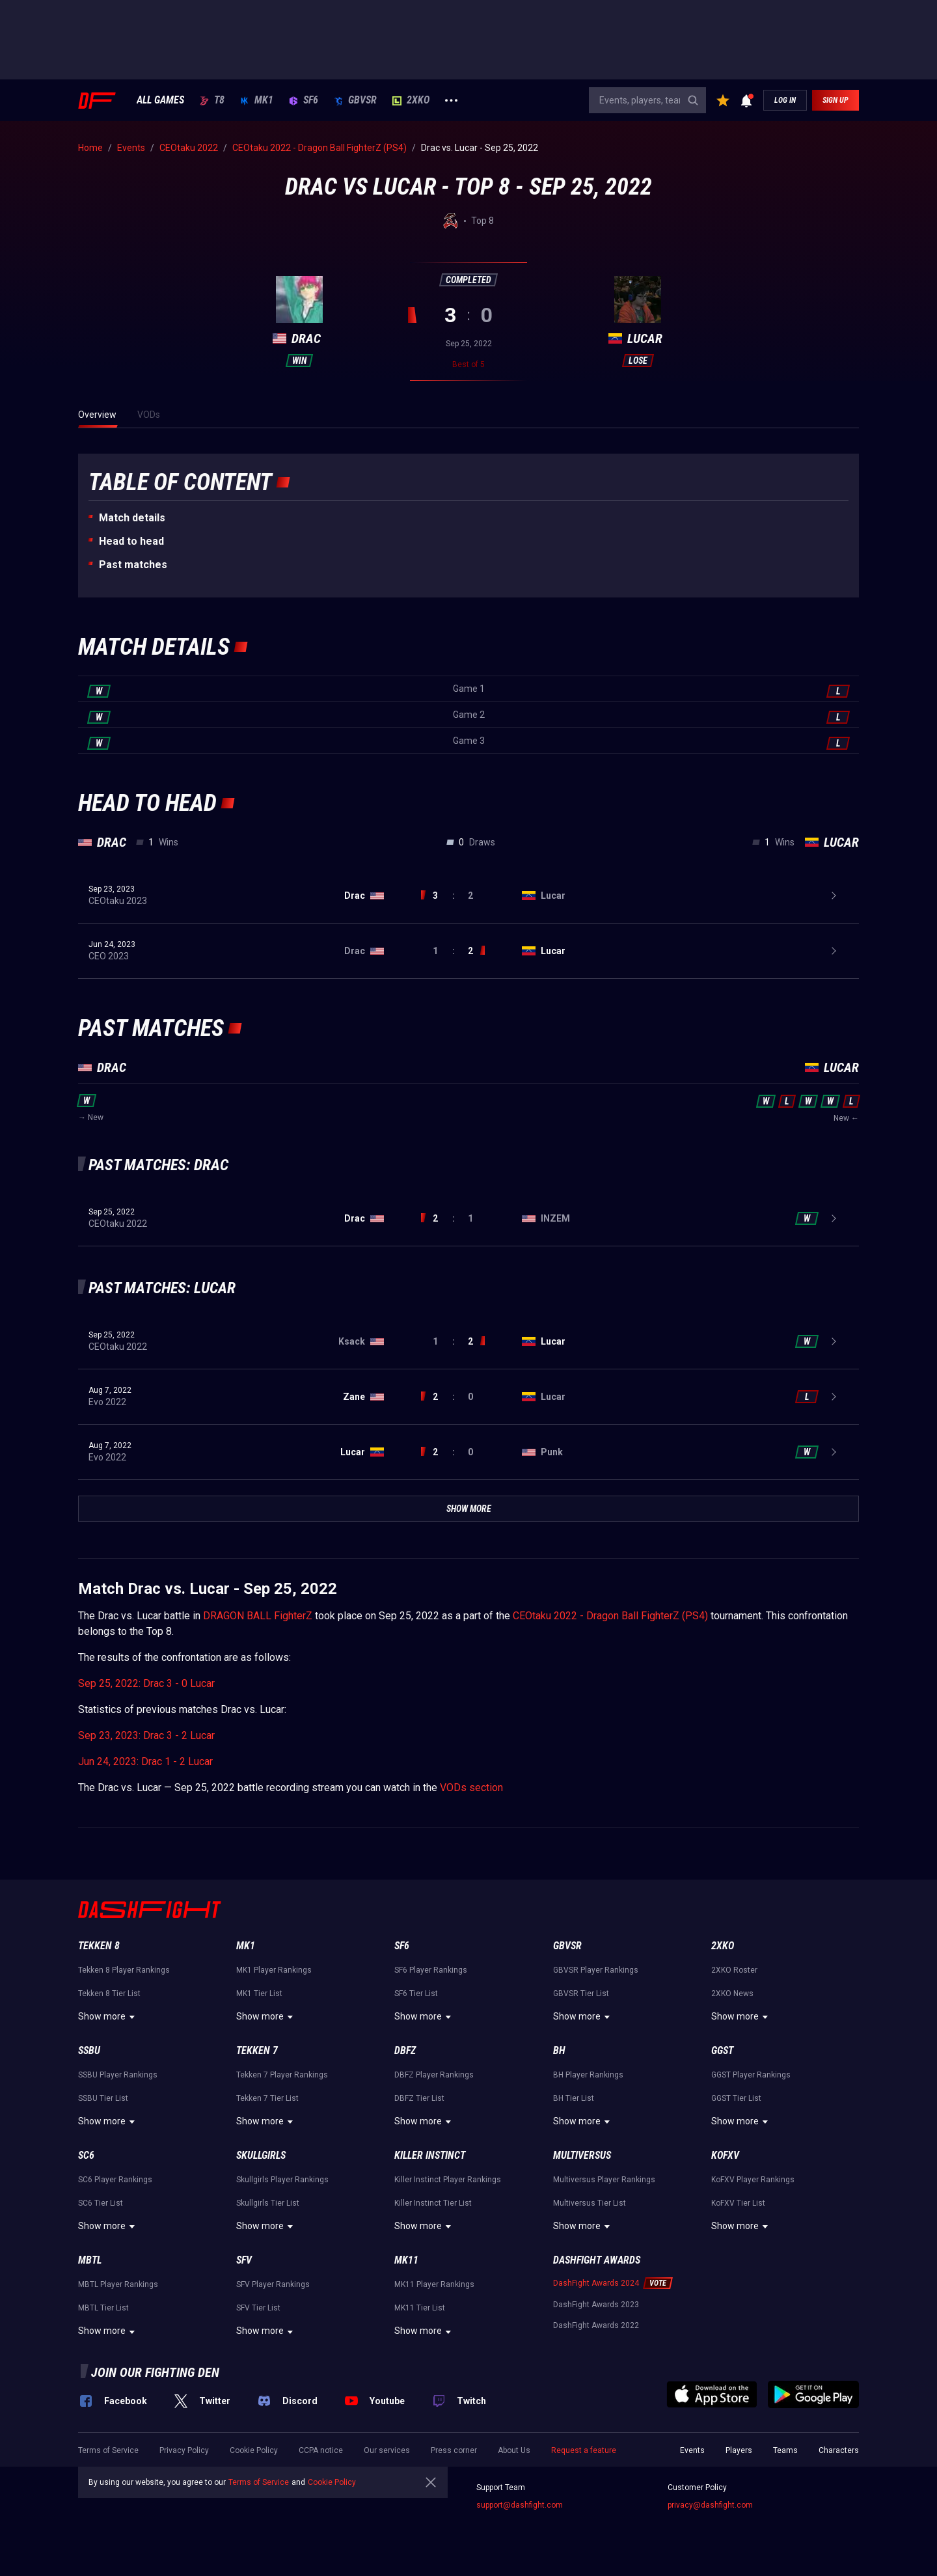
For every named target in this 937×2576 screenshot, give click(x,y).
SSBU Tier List (103, 2098)
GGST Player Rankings (751, 2074)
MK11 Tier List (419, 2307)
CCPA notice (321, 2450)
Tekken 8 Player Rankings (124, 1970)
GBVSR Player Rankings (595, 1970)
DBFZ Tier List (419, 2098)
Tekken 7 (257, 2050)
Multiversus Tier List (589, 2203)
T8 (212, 100)
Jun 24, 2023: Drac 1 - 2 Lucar (145, 1761)
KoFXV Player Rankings (752, 2179)
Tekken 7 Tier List (267, 2098)
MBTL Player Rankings (118, 2284)
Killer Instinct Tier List (433, 2203)
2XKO (410, 100)
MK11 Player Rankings (434, 2284)
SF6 (303, 100)
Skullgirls (261, 2155)
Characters (839, 2450)
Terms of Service (108, 2450)
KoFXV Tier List (738, 2203)
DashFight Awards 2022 (596, 2325)
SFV (244, 2260)
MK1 (256, 100)
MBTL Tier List (103, 2307)
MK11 (406, 2260)
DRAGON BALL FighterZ (257, 1616)
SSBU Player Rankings (117, 2074)
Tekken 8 (99, 1945)
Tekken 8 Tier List (109, 1993)
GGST (722, 2050)
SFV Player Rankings (273, 2284)
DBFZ (405, 2050)
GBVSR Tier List (581, 1993)
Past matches (133, 564)
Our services (387, 2450)
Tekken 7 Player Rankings (282, 2074)
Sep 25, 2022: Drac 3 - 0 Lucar (146, 1683)
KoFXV (725, 2155)
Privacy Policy (184, 2450)
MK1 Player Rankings (274, 1970)
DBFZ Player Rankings (434, 2074)
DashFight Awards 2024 (596, 2283)
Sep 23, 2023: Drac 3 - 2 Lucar (146, 1735)
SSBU (89, 2050)
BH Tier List (573, 2098)
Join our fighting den (155, 2372)
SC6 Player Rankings (115, 2179)
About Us (514, 2450)
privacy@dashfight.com (710, 2505)
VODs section (471, 1787)
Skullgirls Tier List (267, 2203)
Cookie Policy (254, 2450)
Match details (132, 518)
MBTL (90, 2260)
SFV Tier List (258, 2307)
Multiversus (582, 2155)
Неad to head (131, 541)
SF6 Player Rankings (430, 1970)
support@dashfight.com (519, 2505)
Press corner (454, 2450)
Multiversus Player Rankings (604, 2179)
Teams (785, 2450)
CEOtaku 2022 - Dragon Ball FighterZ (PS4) (610, 1616)
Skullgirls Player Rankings (282, 2179)
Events (692, 2450)
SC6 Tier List (100, 2203)
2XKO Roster (734, 1970)
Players (739, 2450)
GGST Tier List (736, 2098)
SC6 (86, 2155)
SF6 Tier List (416, 1993)
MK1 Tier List (259, 1993)
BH (559, 2050)
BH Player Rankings (588, 2074)
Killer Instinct (429, 2155)
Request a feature (583, 2450)
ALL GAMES (160, 100)
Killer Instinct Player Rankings (447, 2179)
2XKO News (732, 1993)
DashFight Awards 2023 (596, 2304)
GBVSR (355, 100)
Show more (108, 2016)
